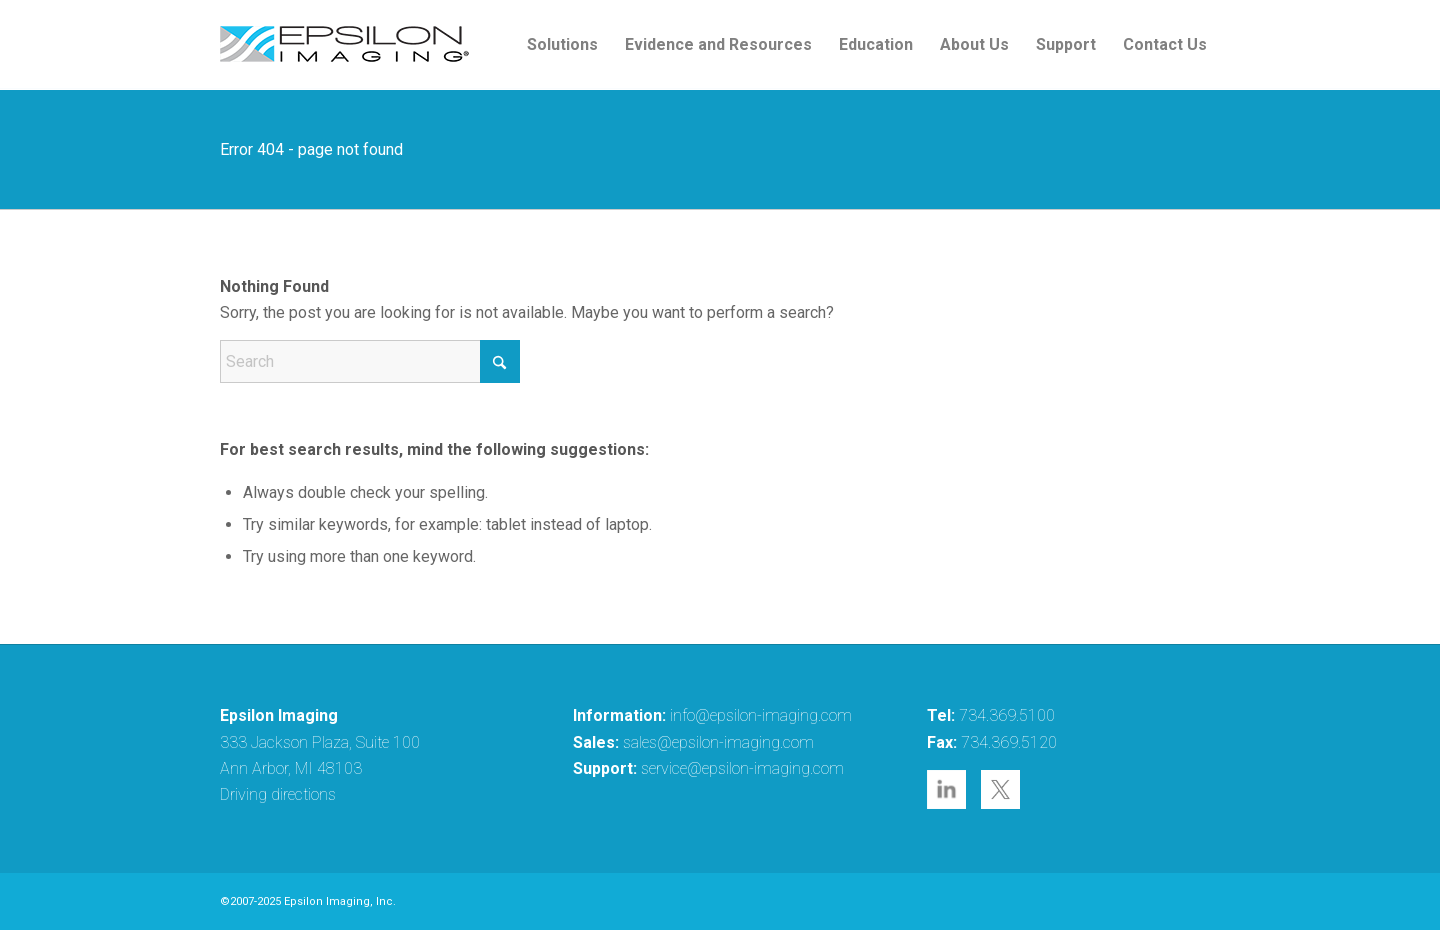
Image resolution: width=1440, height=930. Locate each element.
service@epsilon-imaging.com (742, 768)
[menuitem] (562, 45)
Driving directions (278, 794)
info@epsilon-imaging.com (761, 715)
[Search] (370, 361)
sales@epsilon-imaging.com (718, 742)
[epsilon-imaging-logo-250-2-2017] (345, 45)
